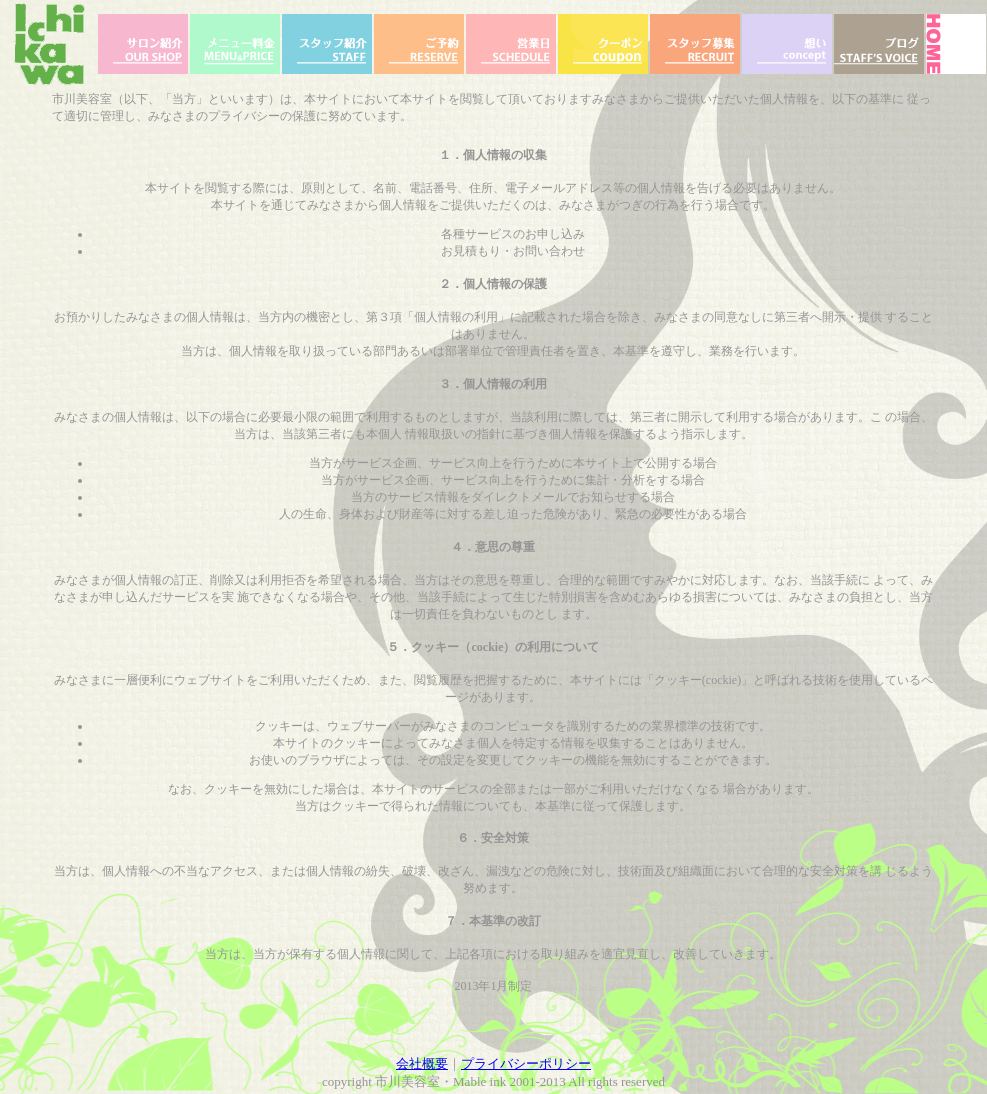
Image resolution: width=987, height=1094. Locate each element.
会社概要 (422, 1063)
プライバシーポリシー (526, 1063)
